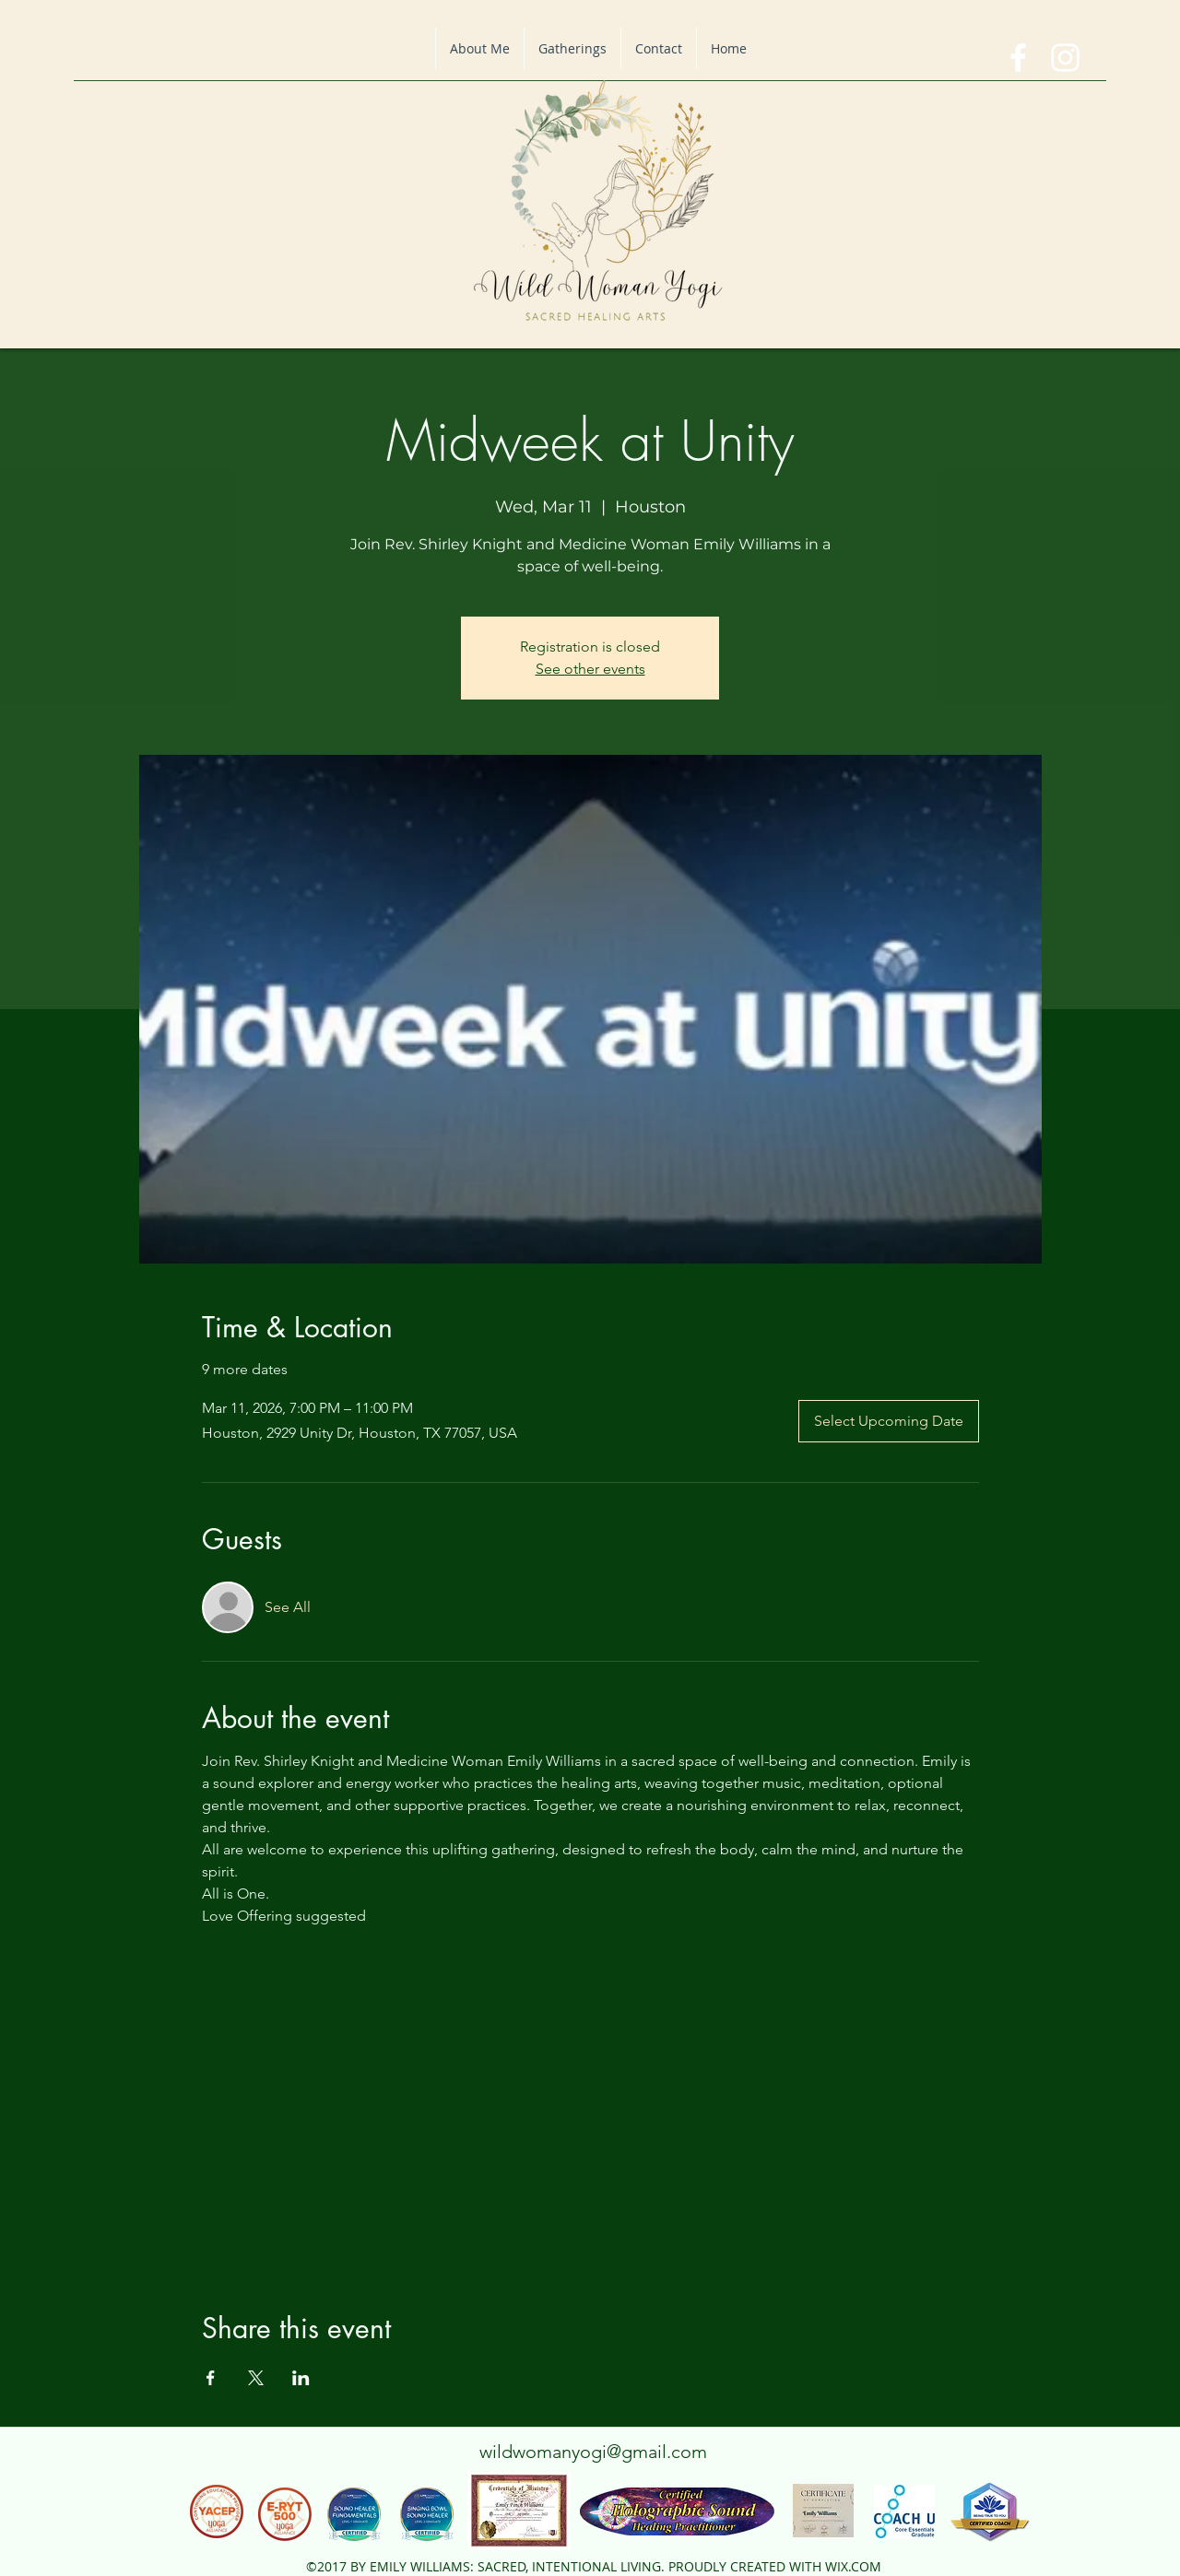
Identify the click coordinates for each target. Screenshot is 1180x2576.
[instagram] (1065, 57)
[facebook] (1018, 57)
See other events (590, 668)
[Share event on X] (256, 2377)
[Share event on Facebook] (210, 2377)
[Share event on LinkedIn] (301, 2377)
